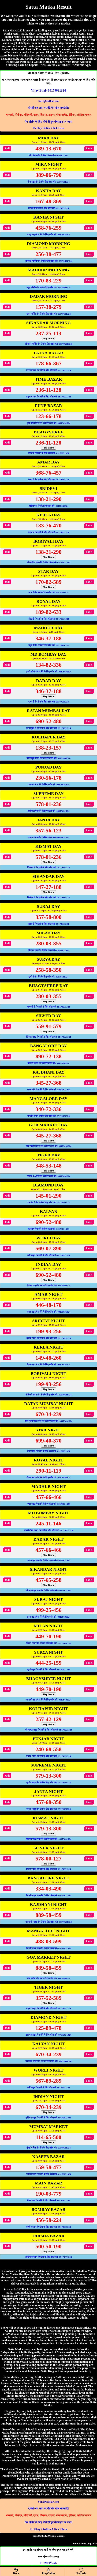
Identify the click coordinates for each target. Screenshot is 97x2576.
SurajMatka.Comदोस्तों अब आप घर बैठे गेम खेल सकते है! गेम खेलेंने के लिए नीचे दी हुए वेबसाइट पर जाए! (48, 2515)
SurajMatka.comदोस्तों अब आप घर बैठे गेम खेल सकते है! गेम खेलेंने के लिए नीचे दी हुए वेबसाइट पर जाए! (48, 115)
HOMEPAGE (48, 2562)
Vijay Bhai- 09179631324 (48, 90)
